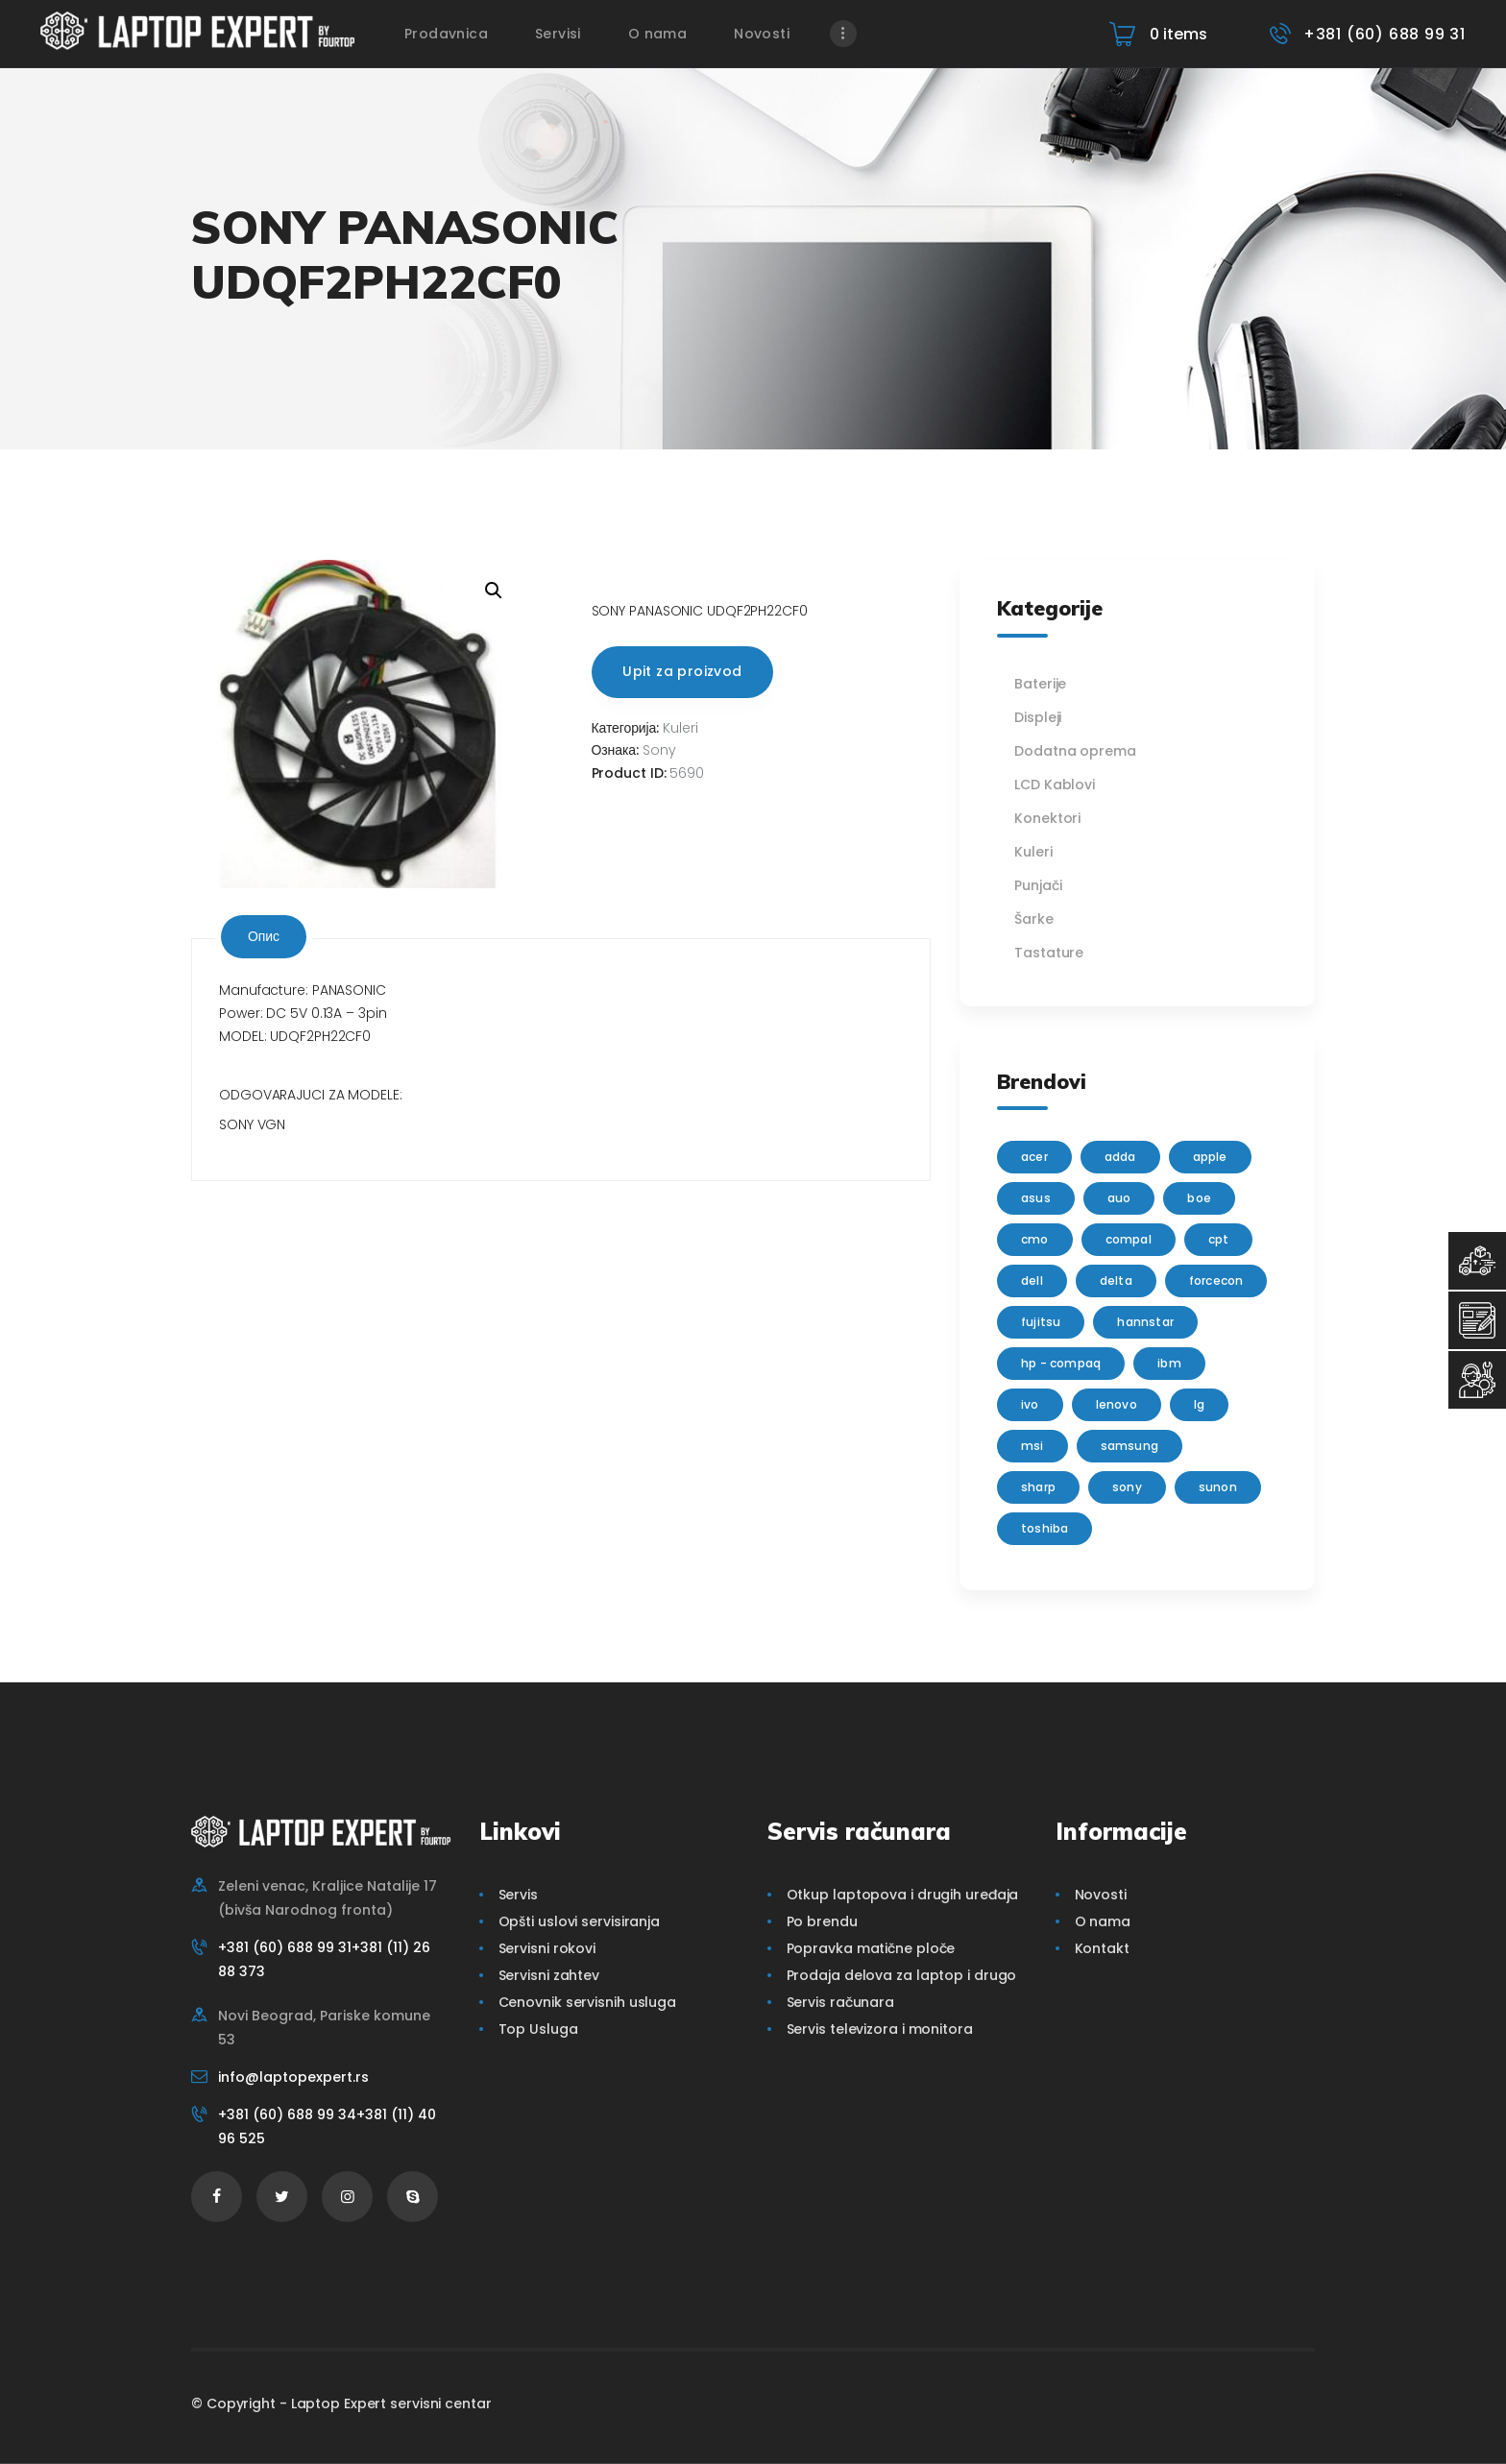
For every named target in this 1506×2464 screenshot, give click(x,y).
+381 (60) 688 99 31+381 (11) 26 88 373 (324, 1959)
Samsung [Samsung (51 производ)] (1129, 1445)
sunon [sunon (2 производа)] (1218, 1487)
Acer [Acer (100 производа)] (1034, 1156)
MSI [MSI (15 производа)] (1032, 1445)
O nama (1102, 1921)
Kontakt (1102, 1948)
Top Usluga (538, 2029)
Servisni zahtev (549, 1975)
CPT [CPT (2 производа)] (1218, 1239)
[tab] (263, 936)
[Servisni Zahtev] (1477, 1320)
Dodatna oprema (1075, 751)
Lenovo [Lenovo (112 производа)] (1116, 1404)
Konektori (1047, 818)
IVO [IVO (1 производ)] (1030, 1404)
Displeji (1037, 717)
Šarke (1034, 919)
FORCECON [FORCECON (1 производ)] (1216, 1280)
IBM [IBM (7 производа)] (1169, 1363)
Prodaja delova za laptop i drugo (902, 1975)
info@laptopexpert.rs (293, 2077)
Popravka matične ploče (871, 1948)
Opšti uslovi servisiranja (579, 1921)
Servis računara (841, 2002)
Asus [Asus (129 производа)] (1036, 1198)
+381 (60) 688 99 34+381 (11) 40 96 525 (327, 2126)
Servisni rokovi (547, 1948)
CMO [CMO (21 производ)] (1035, 1239)
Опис (263, 936)
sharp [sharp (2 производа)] (1038, 1487)
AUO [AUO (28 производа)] (1119, 1198)
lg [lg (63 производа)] (1199, 1404)
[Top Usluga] (1477, 1261)
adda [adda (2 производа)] (1120, 1156)
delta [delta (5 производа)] (1116, 1280)
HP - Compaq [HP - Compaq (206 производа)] (1061, 1363)
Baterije (1040, 683)
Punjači (1037, 885)
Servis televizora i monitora (880, 2029)
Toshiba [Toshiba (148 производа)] (1044, 1528)
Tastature (1048, 952)
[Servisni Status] (1477, 1380)
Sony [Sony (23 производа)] (1127, 1487)
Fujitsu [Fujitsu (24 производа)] (1040, 1322)
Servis (518, 1894)
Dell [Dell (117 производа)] (1032, 1280)
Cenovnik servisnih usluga (587, 2002)
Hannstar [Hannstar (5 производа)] (1145, 1322)
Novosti (1101, 1894)
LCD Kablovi (1054, 784)
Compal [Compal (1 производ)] (1128, 1239)
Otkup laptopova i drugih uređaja (903, 1894)
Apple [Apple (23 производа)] (1210, 1156)
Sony (659, 750)
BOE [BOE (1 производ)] (1199, 1198)
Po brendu (822, 1921)
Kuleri (680, 727)
